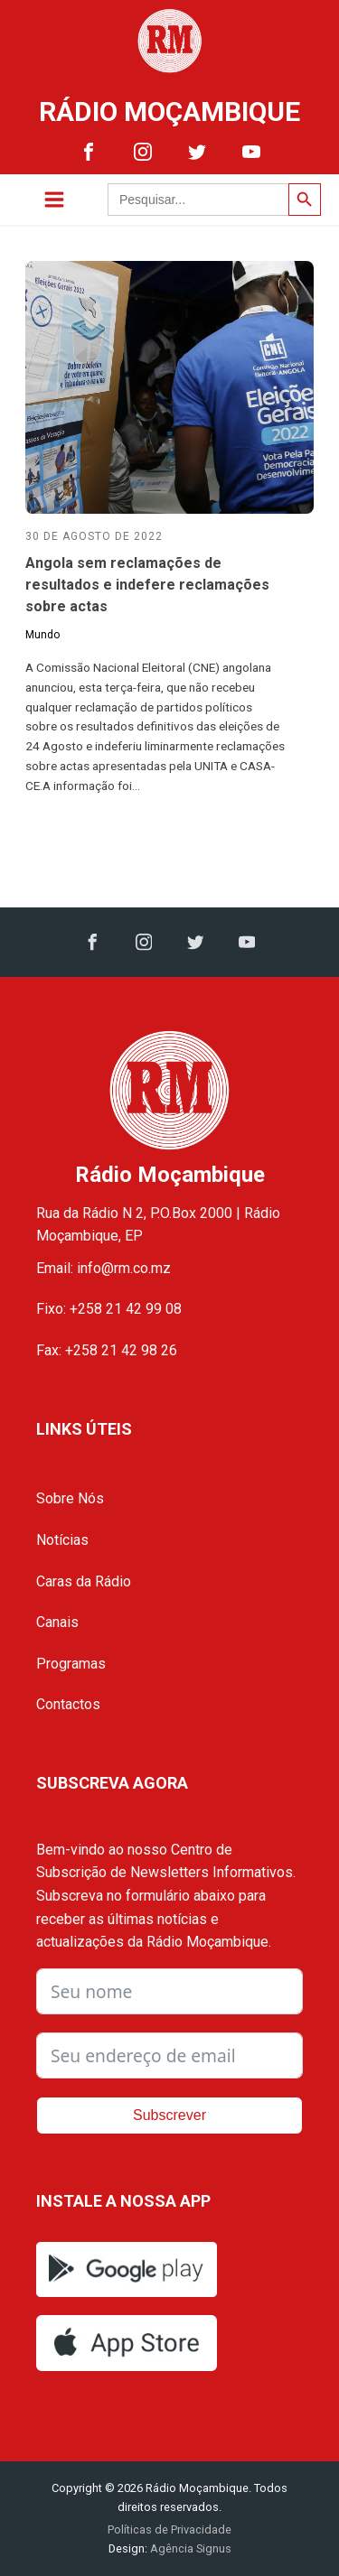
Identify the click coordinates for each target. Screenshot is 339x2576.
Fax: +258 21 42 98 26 (106, 1350)
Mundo (42, 634)
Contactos (68, 1704)
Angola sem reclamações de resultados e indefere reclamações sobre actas (147, 584)
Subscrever (169, 2115)
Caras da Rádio (83, 1581)
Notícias (62, 1539)
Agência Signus (189, 2548)
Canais (57, 1622)
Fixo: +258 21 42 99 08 (109, 1308)
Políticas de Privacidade (169, 2529)
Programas (71, 1663)
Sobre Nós (70, 1498)
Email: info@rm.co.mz (103, 1268)
